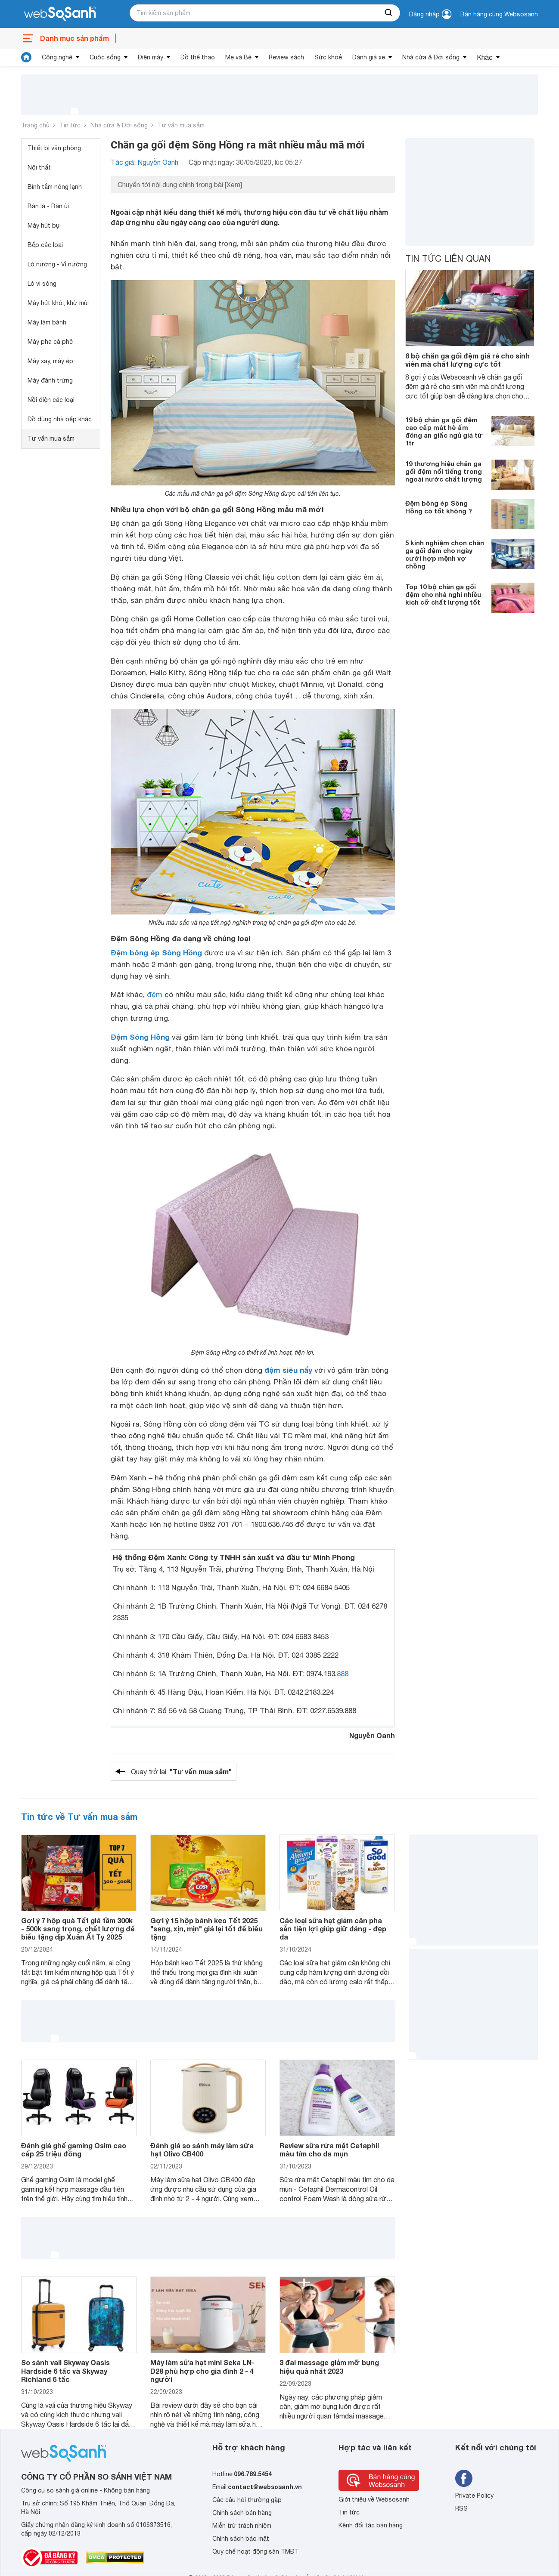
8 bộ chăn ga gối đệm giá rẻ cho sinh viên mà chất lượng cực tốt (467, 360)
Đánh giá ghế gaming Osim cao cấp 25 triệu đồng (73, 2149)
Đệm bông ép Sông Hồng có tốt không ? (438, 507)
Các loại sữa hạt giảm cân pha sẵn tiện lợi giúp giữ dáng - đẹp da (333, 1928)
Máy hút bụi (44, 225)
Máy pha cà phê (50, 341)
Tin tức (70, 125)
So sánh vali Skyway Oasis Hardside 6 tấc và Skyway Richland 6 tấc (65, 2370)
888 (342, 1673)
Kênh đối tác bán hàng (371, 2525)
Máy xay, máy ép (50, 361)
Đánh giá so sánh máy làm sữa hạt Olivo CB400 (202, 2149)
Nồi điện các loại (51, 399)
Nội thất (39, 167)
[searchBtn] (389, 13)
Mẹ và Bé (238, 57)
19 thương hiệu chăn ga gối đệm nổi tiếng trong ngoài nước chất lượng (443, 471)
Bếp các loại (45, 244)
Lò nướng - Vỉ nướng (57, 264)
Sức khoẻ (328, 57)
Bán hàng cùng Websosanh (499, 14)
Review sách (286, 57)
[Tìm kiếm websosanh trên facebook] (463, 2478)
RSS (461, 2508)
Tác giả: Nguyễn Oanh (144, 162)
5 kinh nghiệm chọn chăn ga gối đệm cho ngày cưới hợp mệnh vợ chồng (444, 554)
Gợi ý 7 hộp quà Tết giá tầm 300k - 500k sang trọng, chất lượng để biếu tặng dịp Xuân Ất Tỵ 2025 (78, 1928)
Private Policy (474, 2495)
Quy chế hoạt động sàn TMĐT (255, 2551)
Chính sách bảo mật (240, 2538)
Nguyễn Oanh (372, 1735)
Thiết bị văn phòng (54, 148)
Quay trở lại (181, 1771)
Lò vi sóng (42, 283)
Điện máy (150, 57)
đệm (154, 994)
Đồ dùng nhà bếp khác (60, 419)
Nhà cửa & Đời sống (431, 57)
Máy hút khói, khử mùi (58, 303)
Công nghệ (57, 57)
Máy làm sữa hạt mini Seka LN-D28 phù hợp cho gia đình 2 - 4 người (202, 2370)
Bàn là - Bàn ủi (48, 206)
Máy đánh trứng (50, 380)
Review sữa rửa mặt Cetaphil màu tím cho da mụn (329, 2149)
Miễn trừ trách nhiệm (241, 2525)
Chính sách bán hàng (242, 2512)
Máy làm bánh (47, 322)
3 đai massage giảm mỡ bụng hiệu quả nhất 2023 (329, 2366)
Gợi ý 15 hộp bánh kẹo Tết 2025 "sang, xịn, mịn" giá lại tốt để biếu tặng (206, 1928)
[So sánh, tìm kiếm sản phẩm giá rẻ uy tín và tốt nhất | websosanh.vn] (60, 14)
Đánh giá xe (368, 57)
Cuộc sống (105, 57)
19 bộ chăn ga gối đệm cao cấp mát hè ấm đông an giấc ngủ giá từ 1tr (444, 431)
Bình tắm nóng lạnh (55, 186)
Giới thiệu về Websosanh (374, 2499)
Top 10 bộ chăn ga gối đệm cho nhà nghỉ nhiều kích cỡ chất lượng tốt (443, 594)
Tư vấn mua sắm (181, 125)
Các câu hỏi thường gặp (247, 2499)
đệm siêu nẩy (288, 1369)
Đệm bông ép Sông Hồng (156, 952)
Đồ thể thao (197, 57)
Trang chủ (35, 125)
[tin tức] (26, 57)
